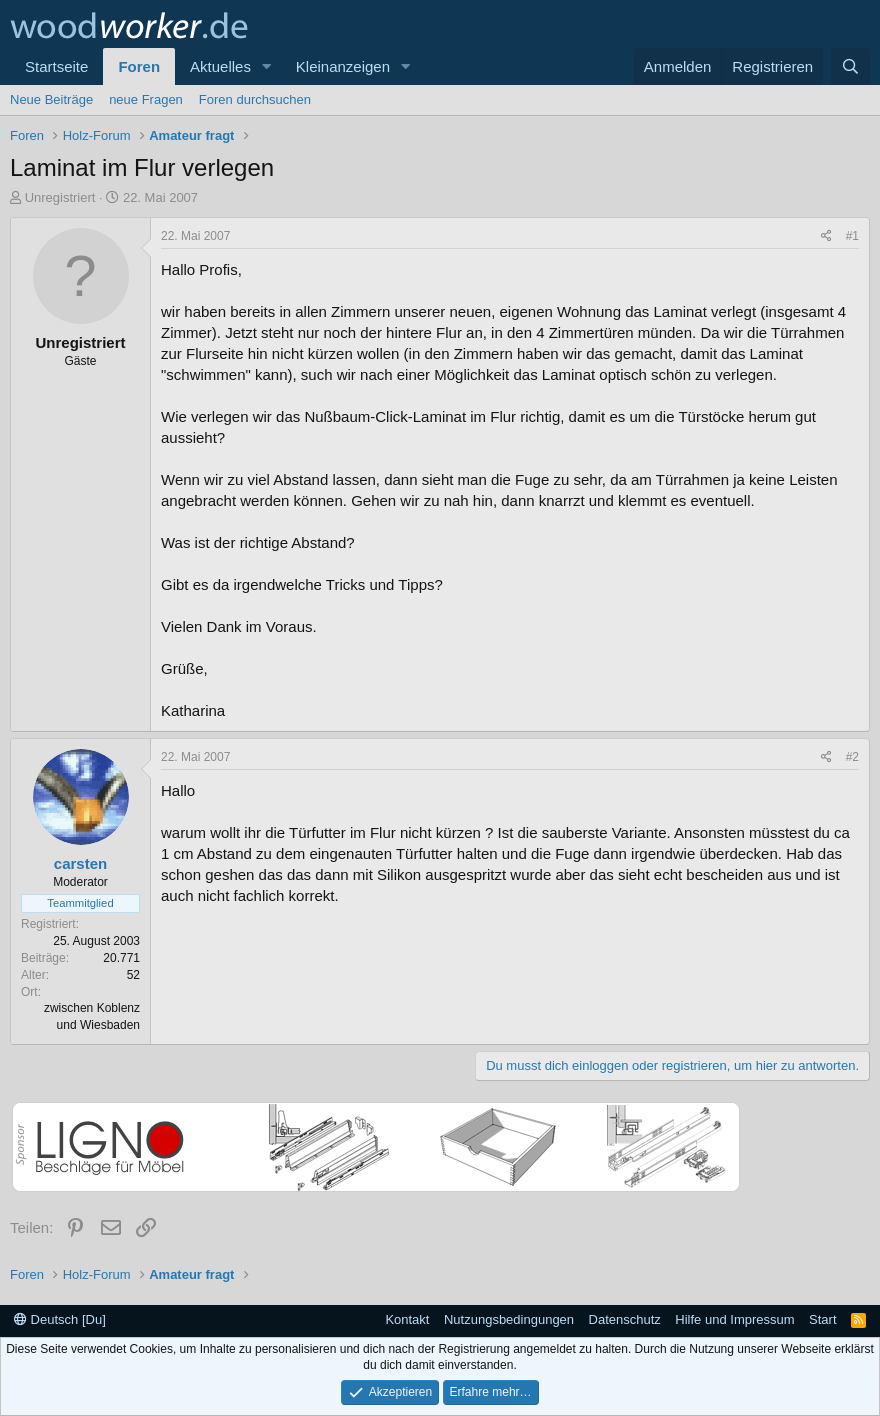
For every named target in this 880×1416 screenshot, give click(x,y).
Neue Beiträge (51, 99)
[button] (267, 66)
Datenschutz (625, 1319)
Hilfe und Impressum (734, 1319)
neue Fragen (146, 99)
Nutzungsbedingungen (509, 1319)
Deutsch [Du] (60, 1319)
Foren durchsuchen (255, 99)
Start (822, 1319)
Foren (139, 66)
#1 (852, 236)
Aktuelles (220, 66)
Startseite (56, 66)
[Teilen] (826, 236)
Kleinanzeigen (343, 66)
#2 (852, 757)
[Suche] (850, 66)
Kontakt (407, 1319)
